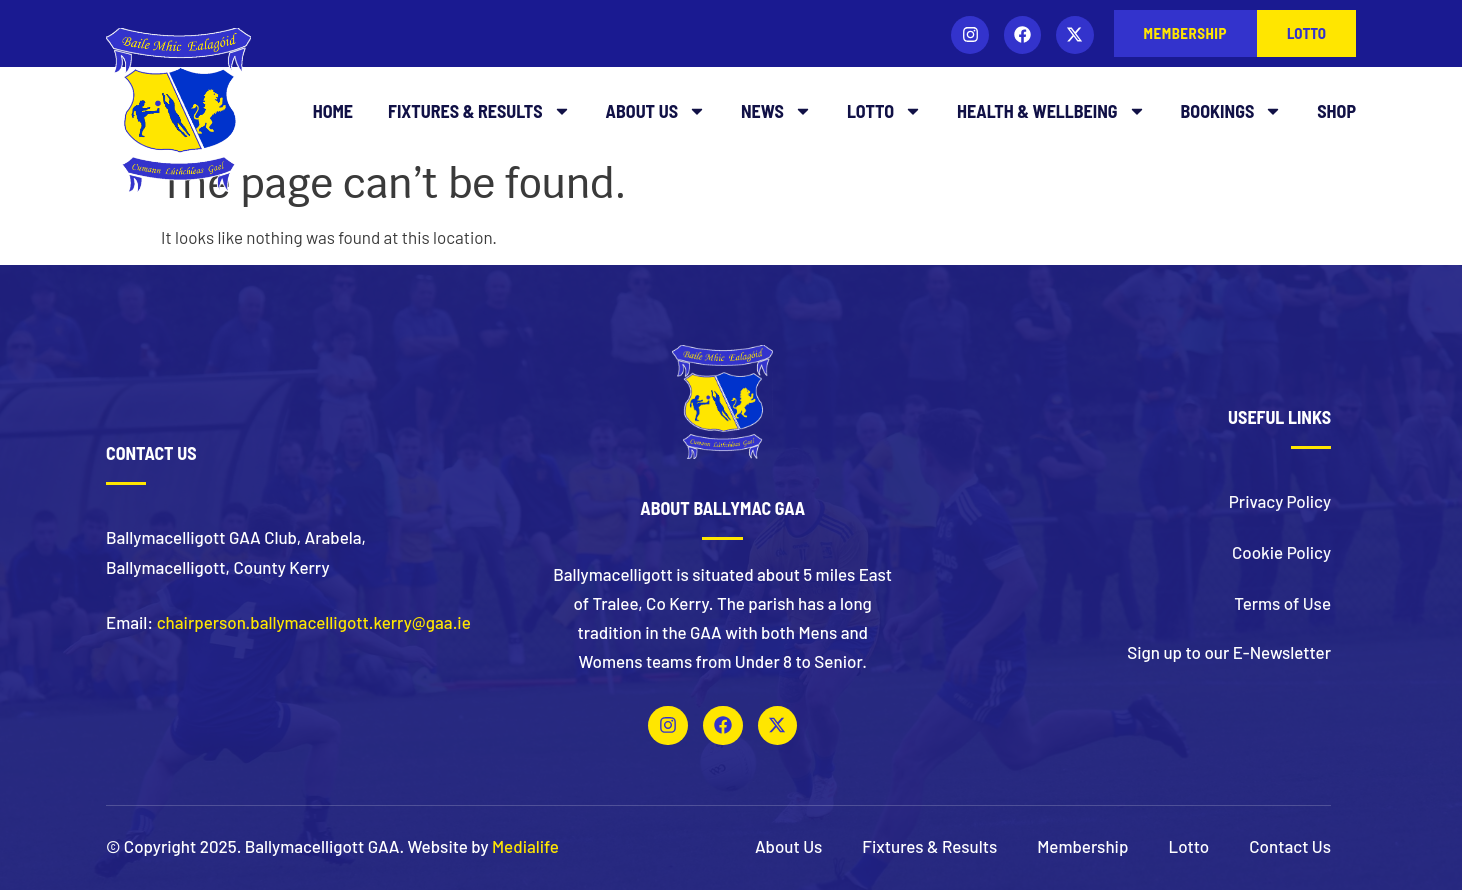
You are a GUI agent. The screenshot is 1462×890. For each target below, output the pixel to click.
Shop (1336, 111)
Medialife (525, 846)
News (776, 111)
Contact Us (1290, 846)
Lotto (884, 111)
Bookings (1232, 111)
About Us (656, 111)
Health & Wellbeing (1051, 111)
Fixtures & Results (479, 111)
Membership (1082, 846)
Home (333, 111)
